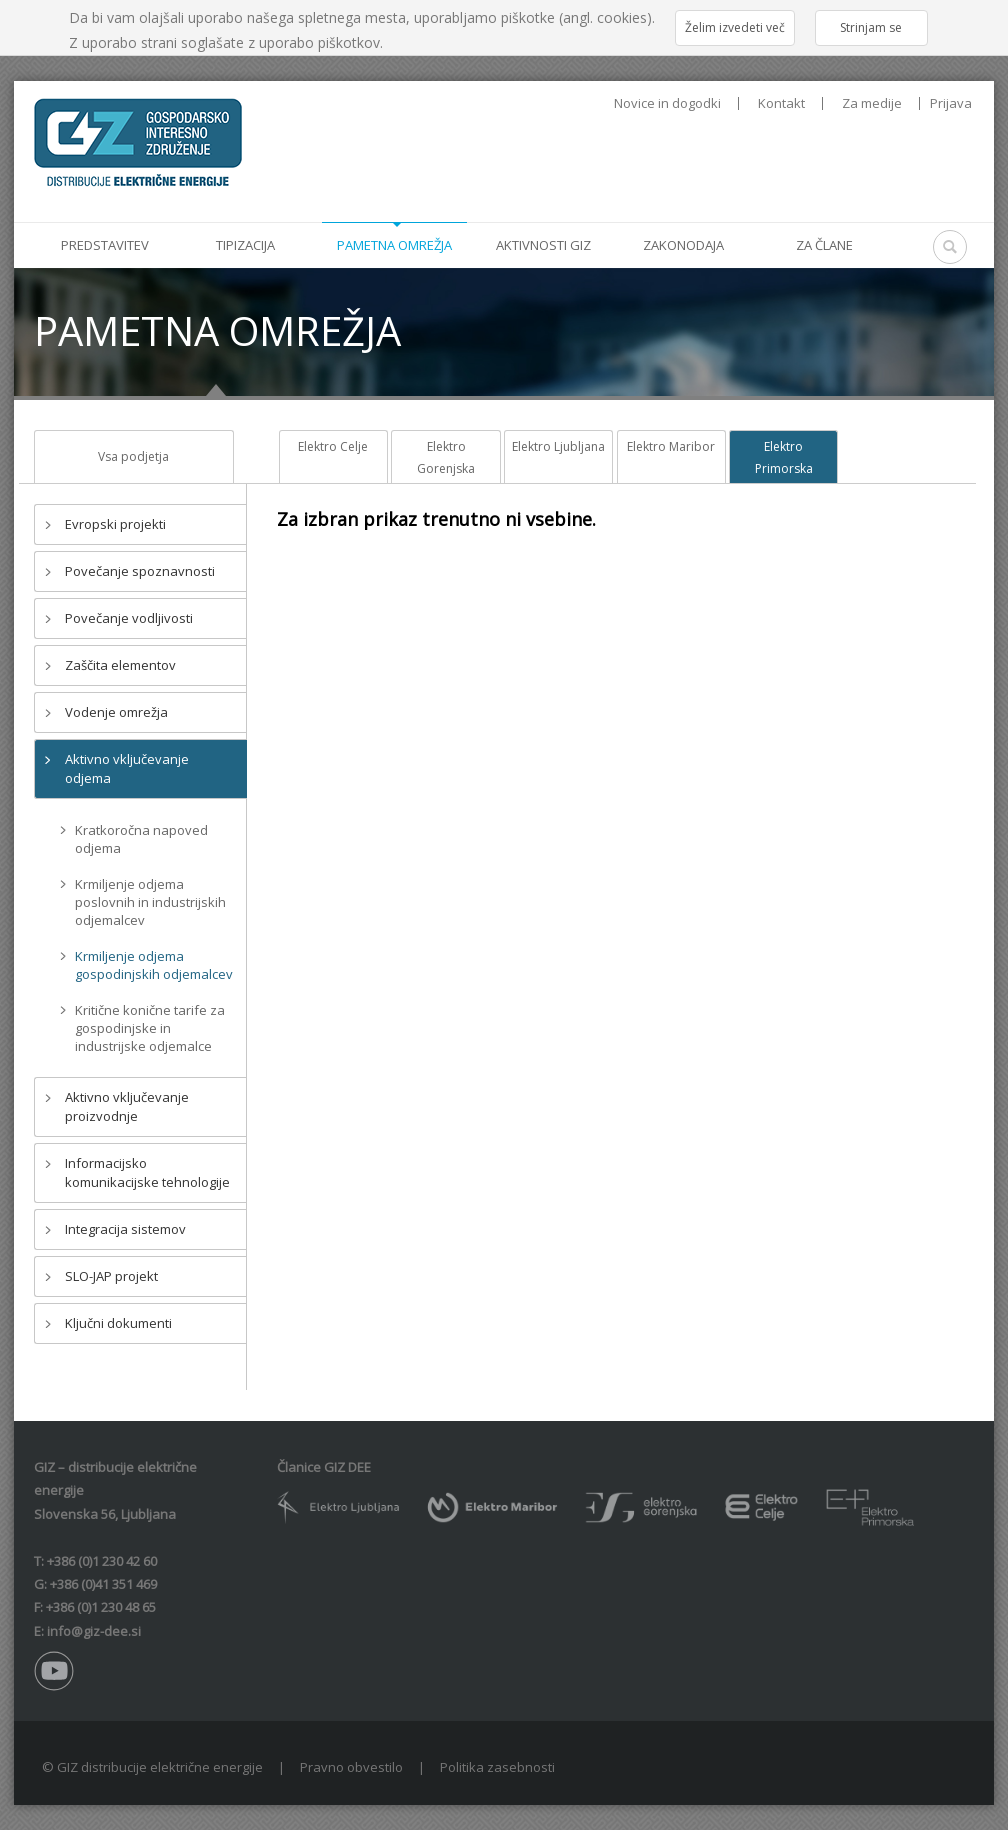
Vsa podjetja (133, 456)
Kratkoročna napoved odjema (141, 839)
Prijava (951, 103)
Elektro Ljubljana (558, 446)
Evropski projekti (115, 524)
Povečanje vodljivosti (129, 618)
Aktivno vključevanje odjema (127, 768)
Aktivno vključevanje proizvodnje (127, 1106)
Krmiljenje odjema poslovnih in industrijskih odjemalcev (150, 902)
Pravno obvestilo (351, 1767)
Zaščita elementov (120, 665)
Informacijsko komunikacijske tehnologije (147, 1172)
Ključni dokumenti (118, 1323)
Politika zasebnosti (497, 1767)
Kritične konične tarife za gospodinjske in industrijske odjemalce (150, 1028)
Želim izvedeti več (735, 27)
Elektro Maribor (671, 446)
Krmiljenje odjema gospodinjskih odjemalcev (154, 965)
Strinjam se (871, 27)
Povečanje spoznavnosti (140, 571)
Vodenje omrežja (116, 712)
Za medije (872, 103)
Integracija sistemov (125, 1229)
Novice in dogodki (667, 103)
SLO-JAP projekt (111, 1276)
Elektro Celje (333, 446)
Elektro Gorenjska (446, 457)
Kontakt (781, 103)
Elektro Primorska (784, 457)
